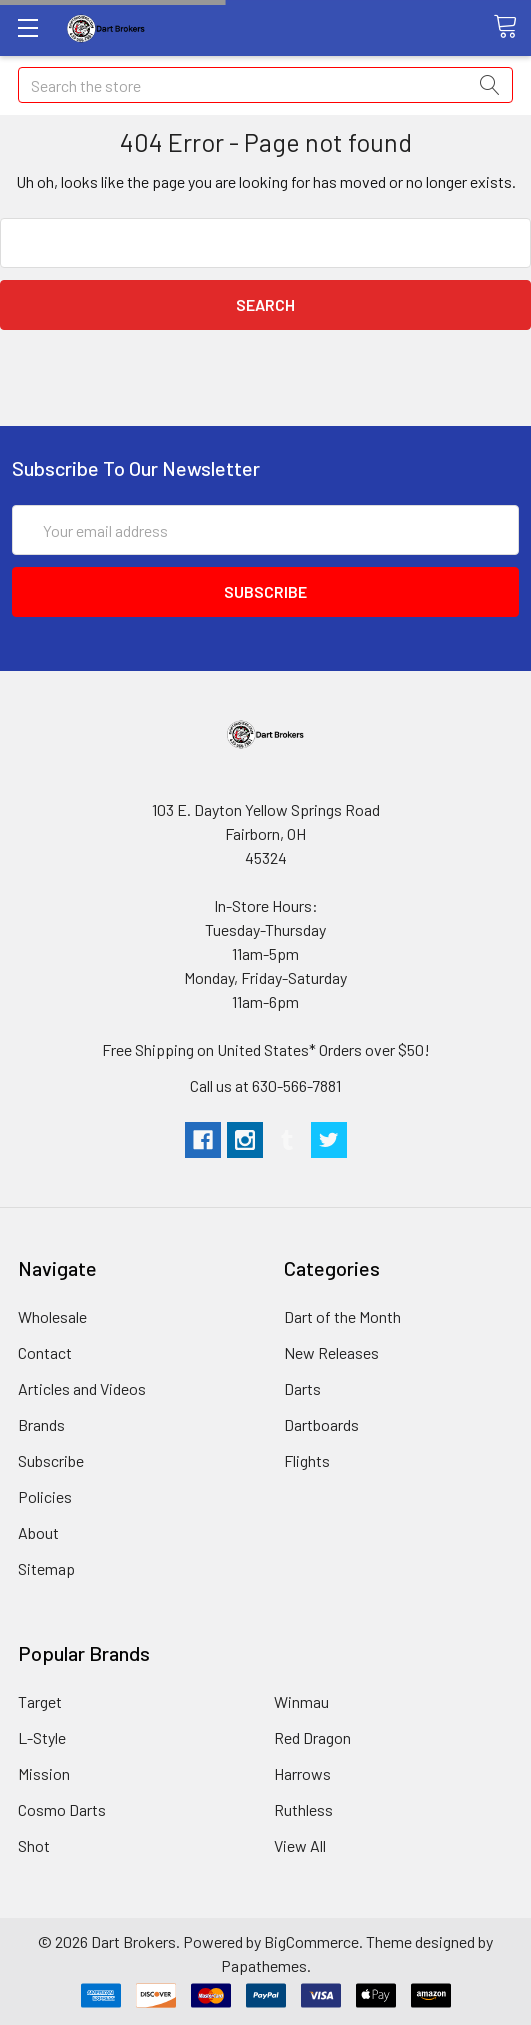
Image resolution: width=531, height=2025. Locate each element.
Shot (34, 1845)
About (38, 1532)
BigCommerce (311, 1941)
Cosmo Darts (62, 1809)
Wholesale (52, 1316)
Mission (44, 1773)
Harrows (302, 1773)
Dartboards (321, 1424)
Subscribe (51, 1460)
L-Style (42, 1737)
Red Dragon (312, 1737)
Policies (45, 1496)
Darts (302, 1388)
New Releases (331, 1352)
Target (40, 1701)
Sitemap (46, 1568)
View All (300, 1845)
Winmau (301, 1701)
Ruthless (303, 1809)
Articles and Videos (82, 1388)
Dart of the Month (342, 1316)
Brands (41, 1424)
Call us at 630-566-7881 (265, 1085)
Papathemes (264, 1965)
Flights (307, 1460)
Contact (45, 1352)
